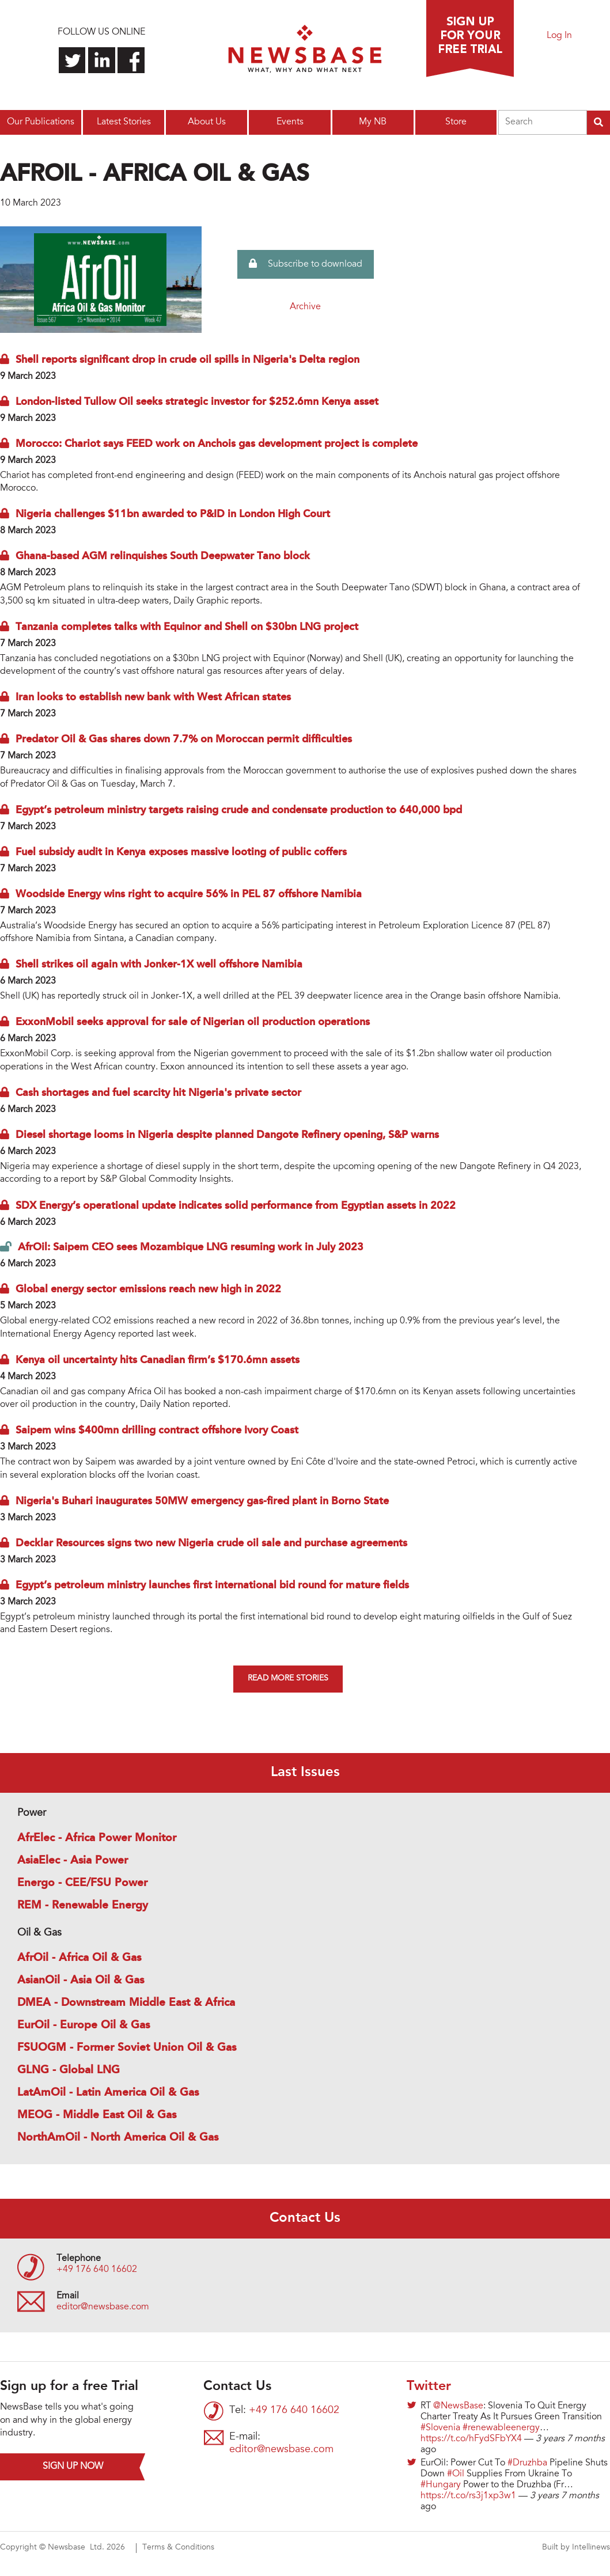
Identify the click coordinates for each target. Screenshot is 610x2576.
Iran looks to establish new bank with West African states (153, 697)
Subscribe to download (305, 264)
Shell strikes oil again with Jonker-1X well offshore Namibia (159, 964)
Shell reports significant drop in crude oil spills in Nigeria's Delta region (187, 360)
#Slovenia (440, 2428)
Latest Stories (124, 122)
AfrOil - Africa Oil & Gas (79, 1958)
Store (456, 122)
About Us (207, 122)
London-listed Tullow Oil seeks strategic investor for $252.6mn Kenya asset (197, 402)
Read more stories (288, 1679)
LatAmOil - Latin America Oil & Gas (108, 2093)
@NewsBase (458, 2406)
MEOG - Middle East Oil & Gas (96, 2115)
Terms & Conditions (178, 2548)
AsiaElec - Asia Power (72, 1860)
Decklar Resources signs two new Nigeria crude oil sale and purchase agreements (211, 1543)
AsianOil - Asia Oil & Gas (80, 1980)
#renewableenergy (501, 2428)
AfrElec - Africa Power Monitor (96, 1838)
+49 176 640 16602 (96, 2269)
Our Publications (40, 122)
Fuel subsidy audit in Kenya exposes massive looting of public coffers (181, 852)
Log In (559, 35)
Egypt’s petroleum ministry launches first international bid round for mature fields (212, 1585)
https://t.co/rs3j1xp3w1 (468, 2496)
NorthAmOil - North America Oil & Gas (117, 2137)
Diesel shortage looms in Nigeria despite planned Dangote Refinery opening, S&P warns (227, 1135)
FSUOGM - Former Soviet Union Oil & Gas (126, 2048)
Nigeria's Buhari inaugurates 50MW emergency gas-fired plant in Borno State (202, 1501)
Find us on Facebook (131, 60)
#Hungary (440, 2485)
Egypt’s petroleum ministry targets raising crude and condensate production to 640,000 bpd (239, 810)
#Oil (455, 2474)
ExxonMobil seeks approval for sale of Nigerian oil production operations (193, 1022)
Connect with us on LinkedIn (101, 60)
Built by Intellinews (576, 2548)
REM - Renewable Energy (82, 1905)
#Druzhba (527, 2463)
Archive (305, 307)
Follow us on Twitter (72, 60)
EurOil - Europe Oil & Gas (83, 2025)
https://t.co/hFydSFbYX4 (471, 2439)
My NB (373, 122)
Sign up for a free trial (470, 38)
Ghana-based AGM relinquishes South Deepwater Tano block (163, 556)
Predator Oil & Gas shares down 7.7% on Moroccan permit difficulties (184, 739)
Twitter (429, 2386)
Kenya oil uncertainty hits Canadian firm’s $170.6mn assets (158, 1360)
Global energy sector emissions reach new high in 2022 (148, 1289)
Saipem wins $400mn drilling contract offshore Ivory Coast (157, 1430)
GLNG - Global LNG (68, 2070)
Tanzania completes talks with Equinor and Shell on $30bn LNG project (187, 627)
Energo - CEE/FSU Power (82, 1883)
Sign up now (73, 2466)
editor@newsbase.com (102, 2307)
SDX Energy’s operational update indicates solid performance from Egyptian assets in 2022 (236, 1206)
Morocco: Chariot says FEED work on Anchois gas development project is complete (217, 444)
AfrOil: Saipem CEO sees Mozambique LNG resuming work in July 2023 (190, 1247)
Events (290, 122)
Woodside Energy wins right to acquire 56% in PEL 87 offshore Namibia (189, 894)
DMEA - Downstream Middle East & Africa (126, 2003)
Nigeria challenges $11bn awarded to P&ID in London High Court (173, 514)
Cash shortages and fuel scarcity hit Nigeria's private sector (158, 1093)
